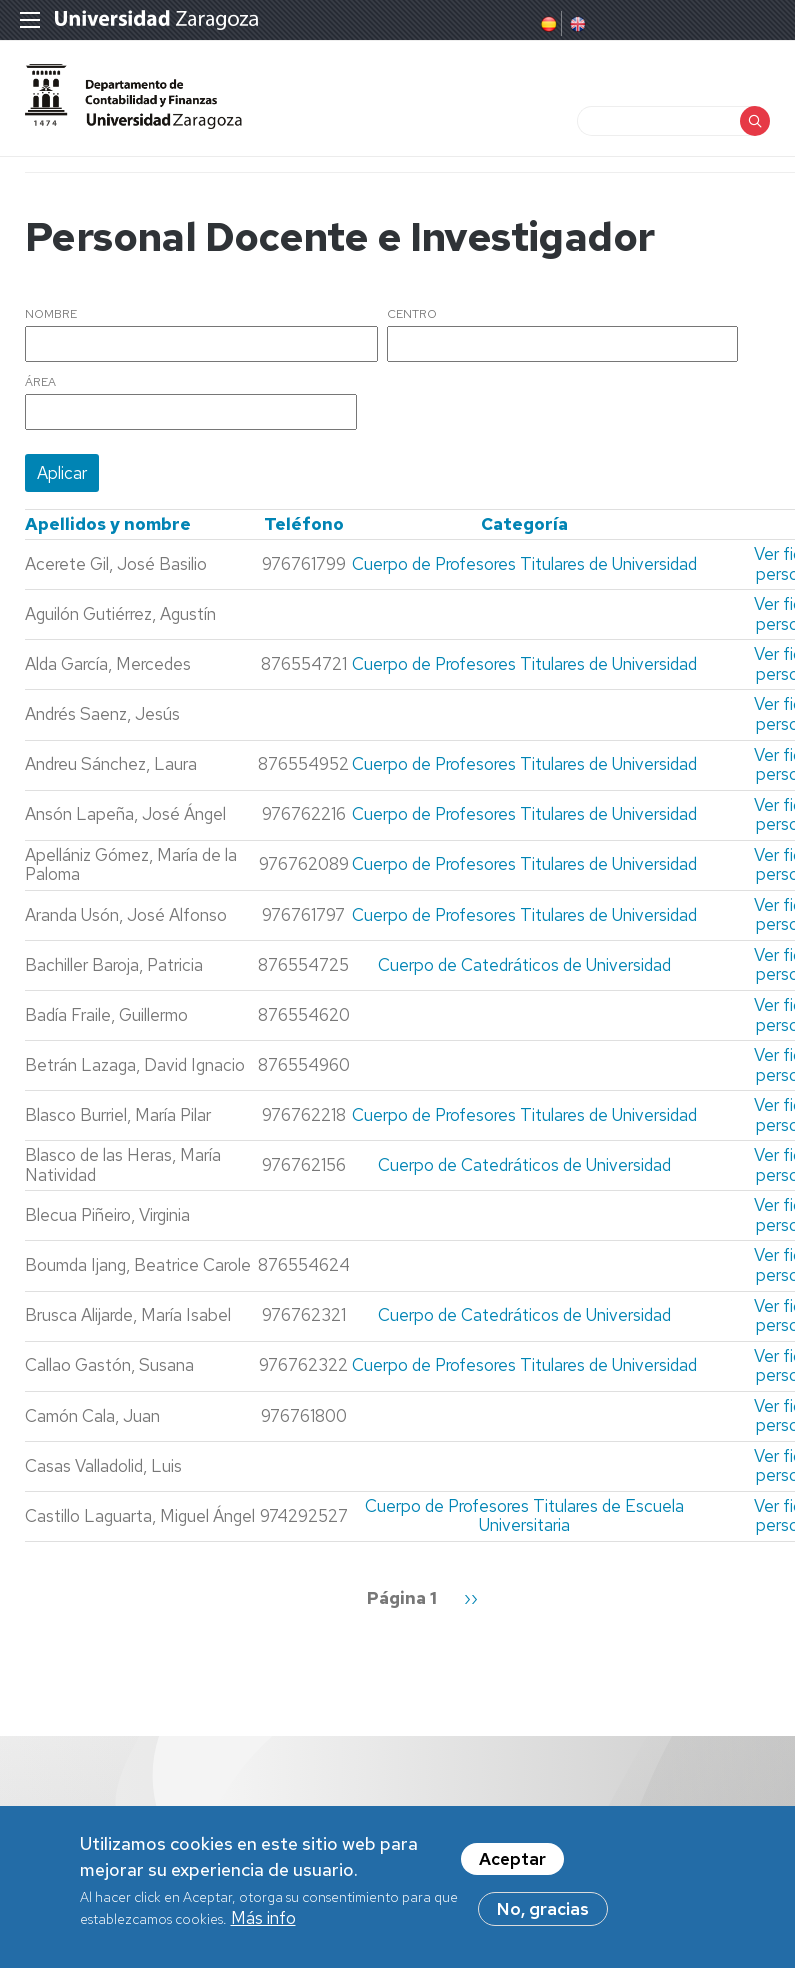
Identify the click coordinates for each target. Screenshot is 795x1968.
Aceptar (512, 1864)
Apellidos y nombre (108, 524)
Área (40, 383)
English (576, 24)
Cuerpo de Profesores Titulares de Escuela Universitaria (524, 1516)
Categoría (524, 524)
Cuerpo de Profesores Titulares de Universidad (524, 564)
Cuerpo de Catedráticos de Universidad (524, 965)
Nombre (51, 315)
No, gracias (543, 1914)
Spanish (547, 24)
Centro (412, 315)
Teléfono (304, 524)
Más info (263, 1923)
